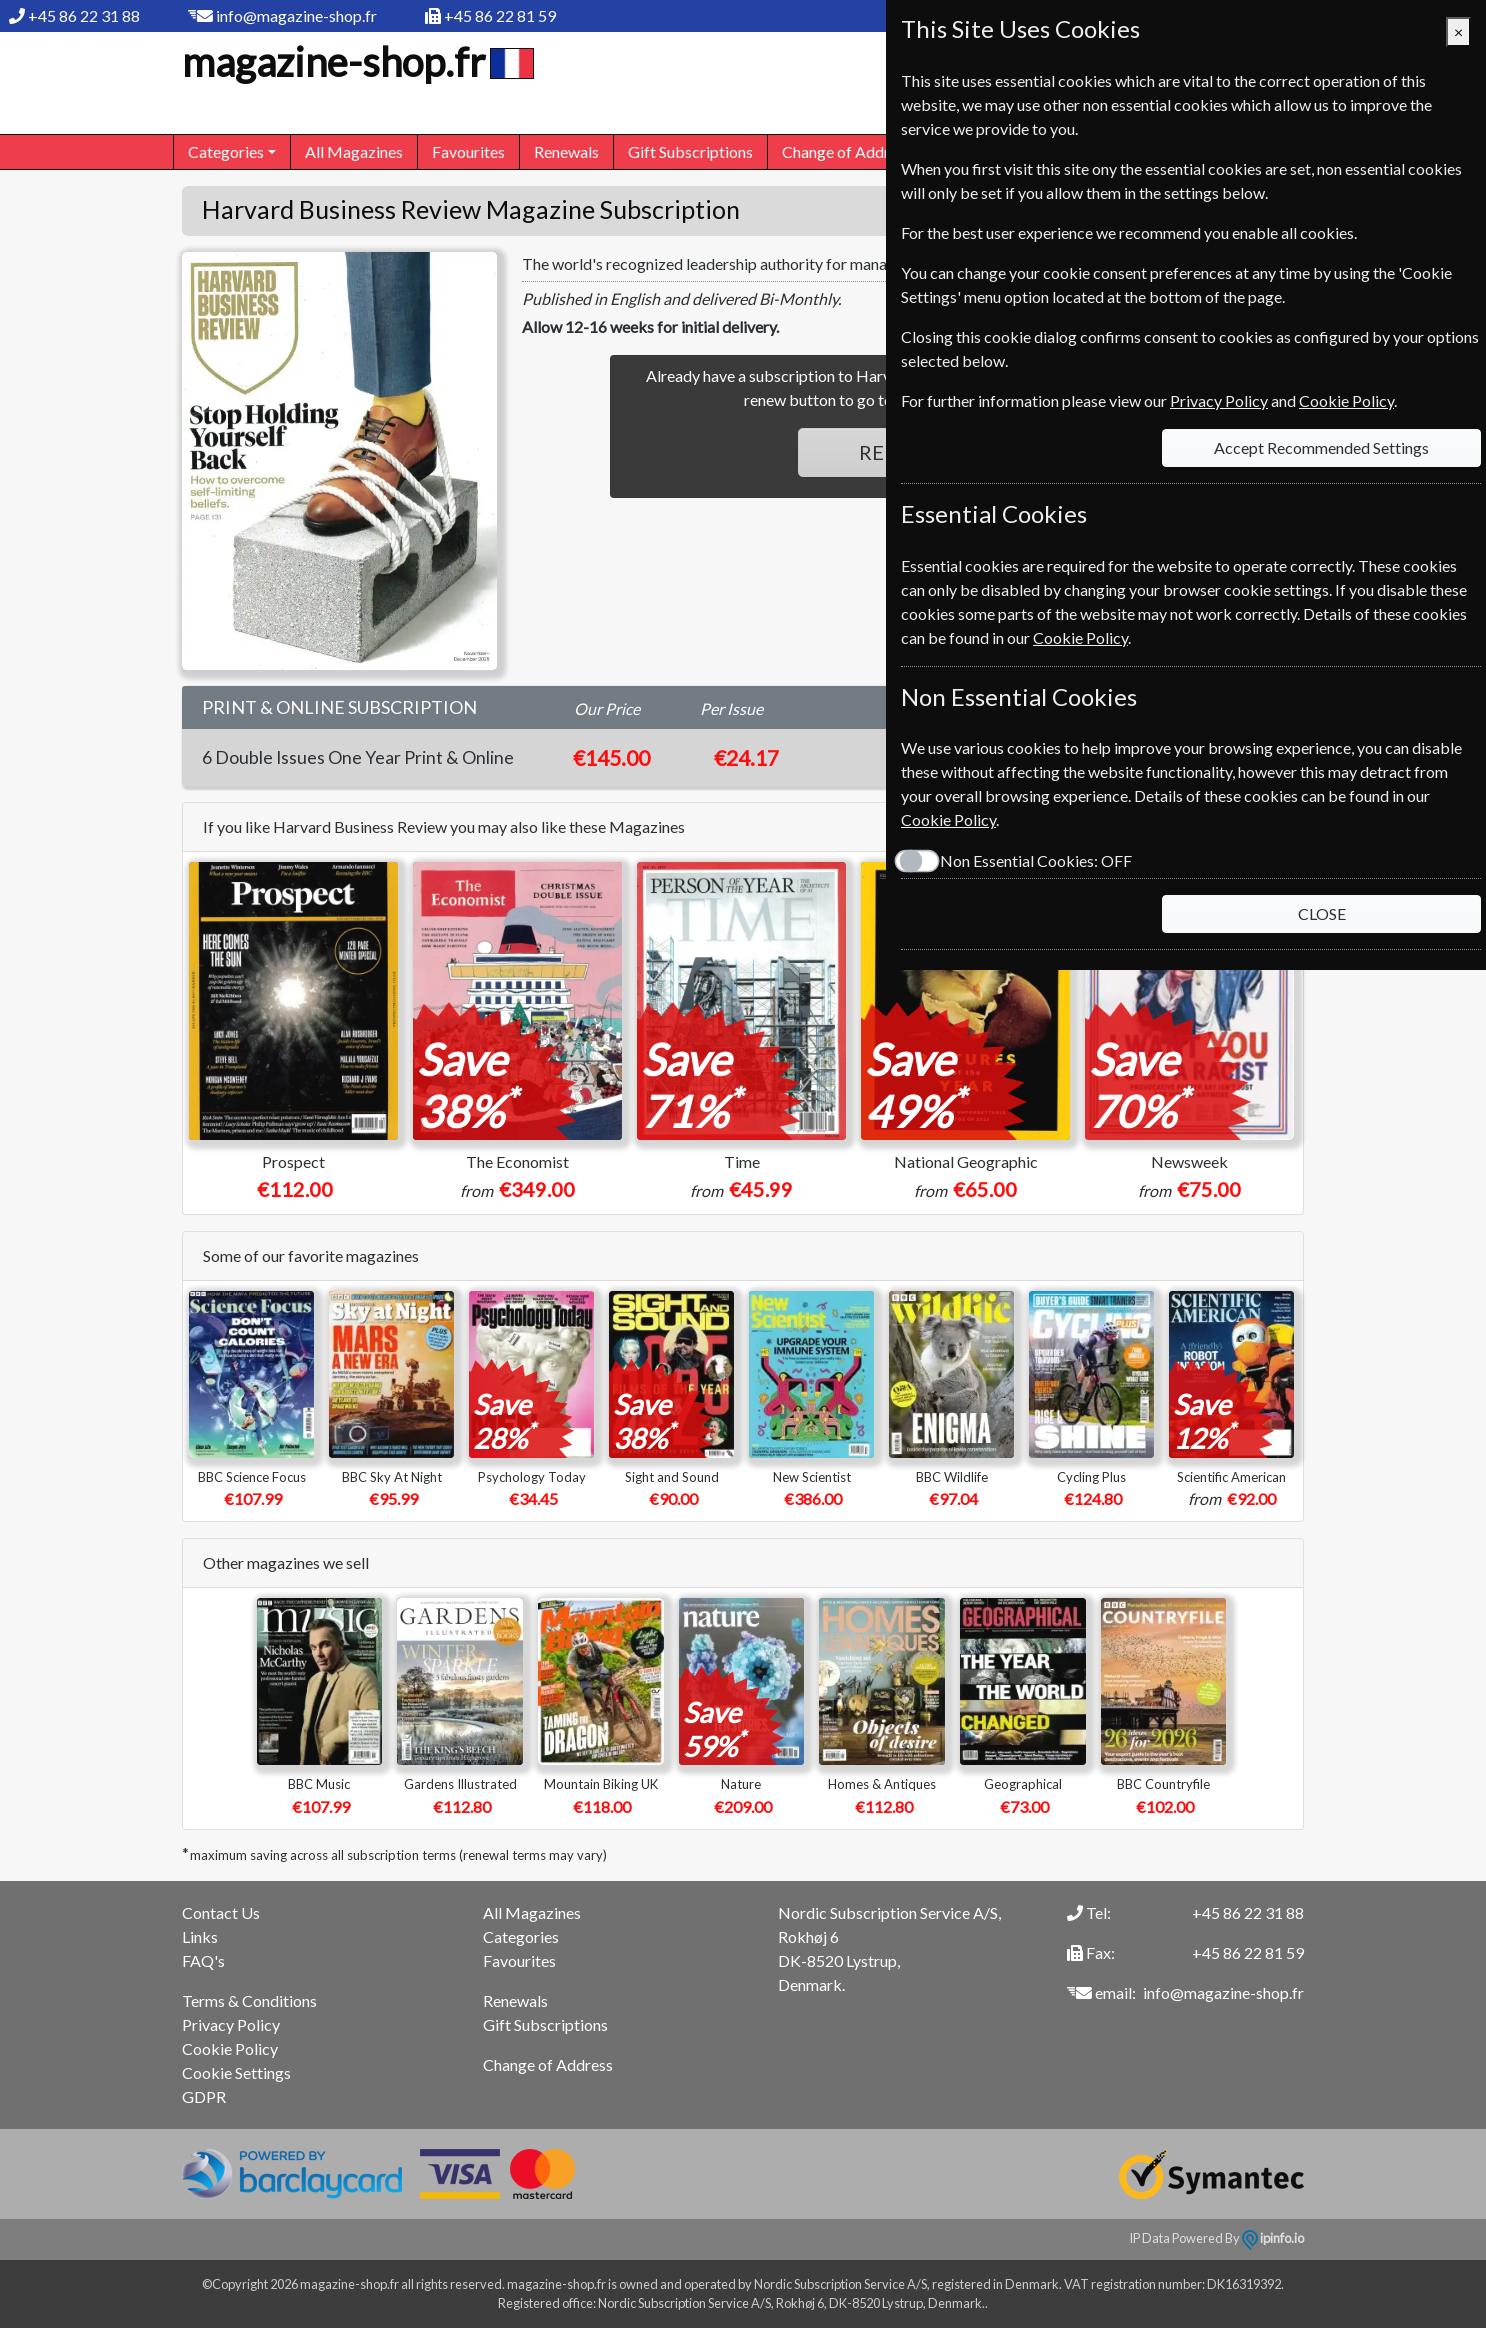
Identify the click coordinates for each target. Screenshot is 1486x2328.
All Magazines (354, 151)
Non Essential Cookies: (1036, 860)
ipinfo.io (1273, 2238)
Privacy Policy (231, 2024)
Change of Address (847, 151)
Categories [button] (226, 151)
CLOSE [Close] (1322, 913)
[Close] (1458, 32)
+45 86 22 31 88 (84, 15)
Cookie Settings (236, 2072)
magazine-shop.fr (355, 62)
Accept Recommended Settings (1321, 447)
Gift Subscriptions (690, 151)
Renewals (566, 151)
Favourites (468, 151)
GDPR (204, 2096)
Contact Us (221, 1912)
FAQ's (203, 1960)
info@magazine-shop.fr (296, 15)
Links (200, 1936)
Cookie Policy (230, 2048)
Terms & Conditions (249, 2000)
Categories (521, 1936)
